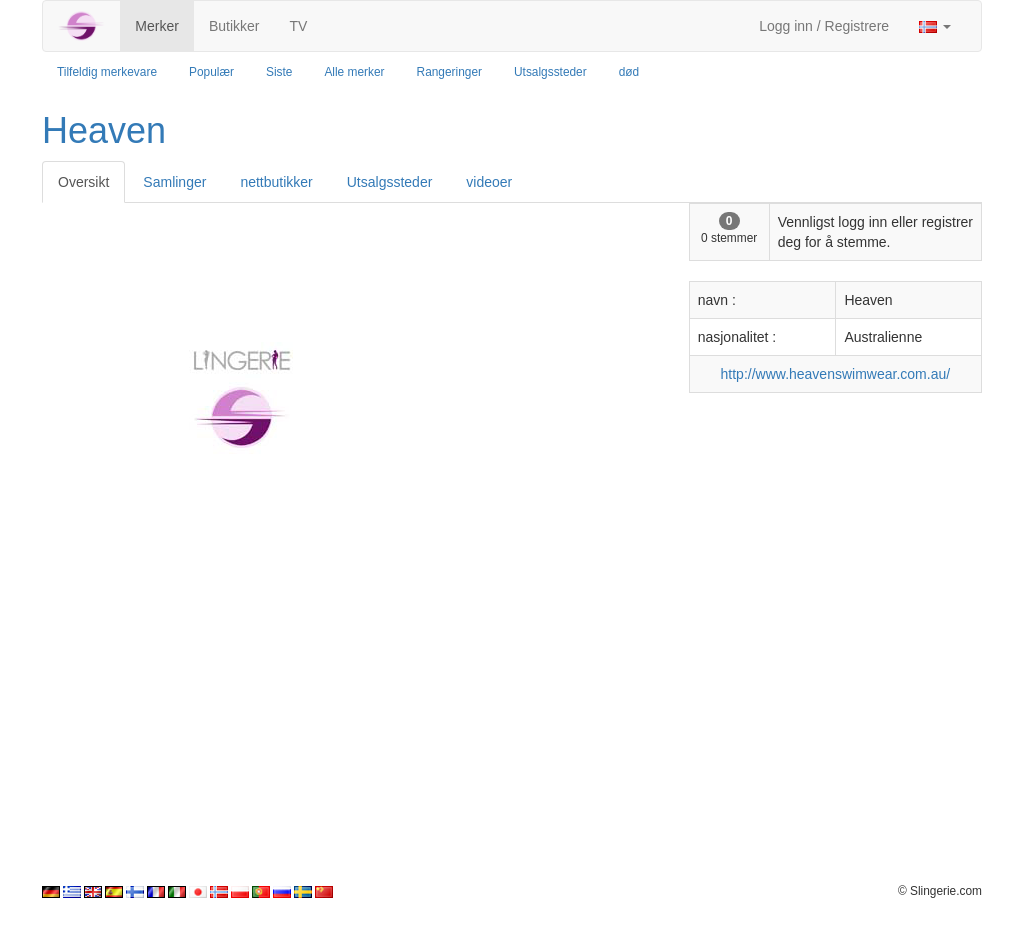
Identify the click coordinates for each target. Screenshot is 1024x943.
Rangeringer (449, 72)
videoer (489, 182)
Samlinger (174, 182)
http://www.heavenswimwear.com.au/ (836, 374)
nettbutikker (276, 182)
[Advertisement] (512, 743)
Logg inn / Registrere (824, 26)
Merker (157, 26)
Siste (279, 72)
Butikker (234, 26)
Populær (211, 72)
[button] (935, 26)
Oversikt (83, 182)
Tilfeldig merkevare (107, 72)
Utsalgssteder (550, 72)
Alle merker (354, 72)
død (629, 72)
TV (298, 26)
